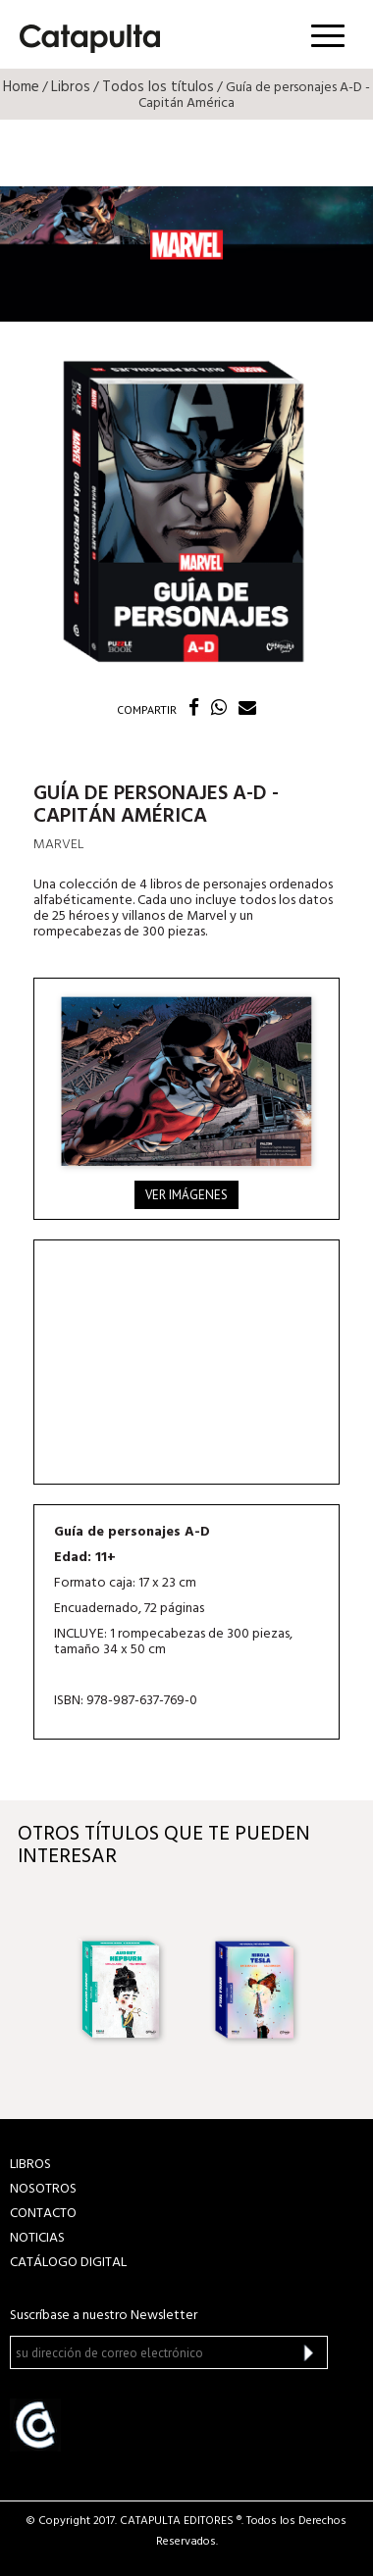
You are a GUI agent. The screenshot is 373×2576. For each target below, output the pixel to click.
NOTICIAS (37, 2238)
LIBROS (30, 2164)
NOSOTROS (43, 2189)
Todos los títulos (158, 87)
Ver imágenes (186, 1195)
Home (21, 87)
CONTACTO (43, 2213)
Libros (70, 87)
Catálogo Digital (68, 2262)
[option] (118, 1988)
